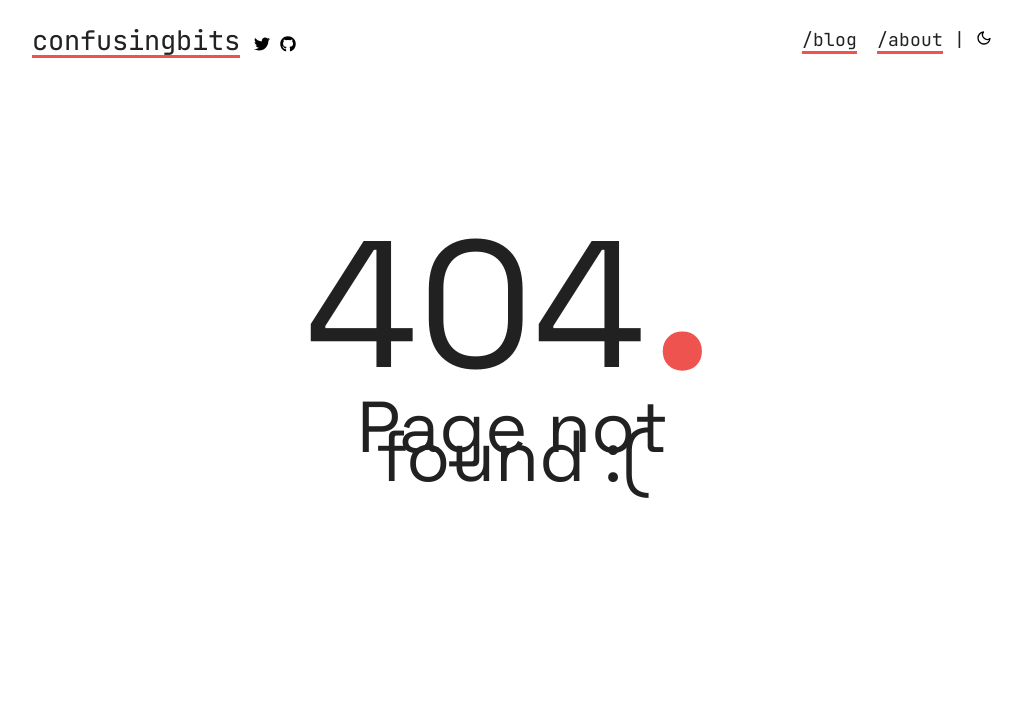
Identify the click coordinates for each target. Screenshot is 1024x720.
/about (910, 39)
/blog (829, 39)
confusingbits (136, 42)
